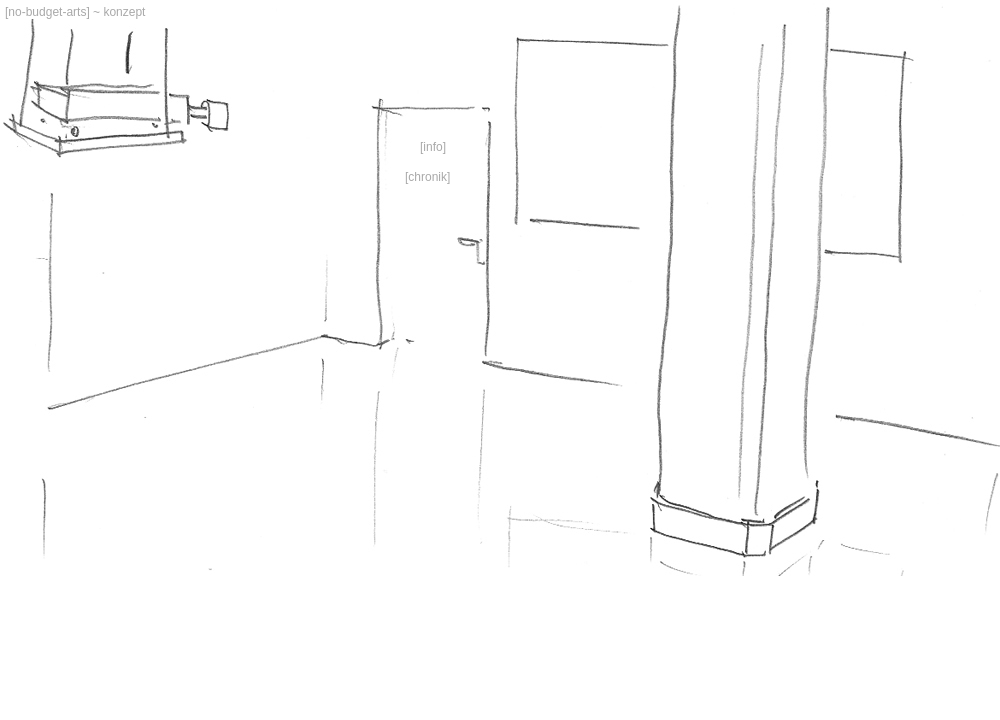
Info (432, 147)
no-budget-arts (47, 12)
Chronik (427, 177)
